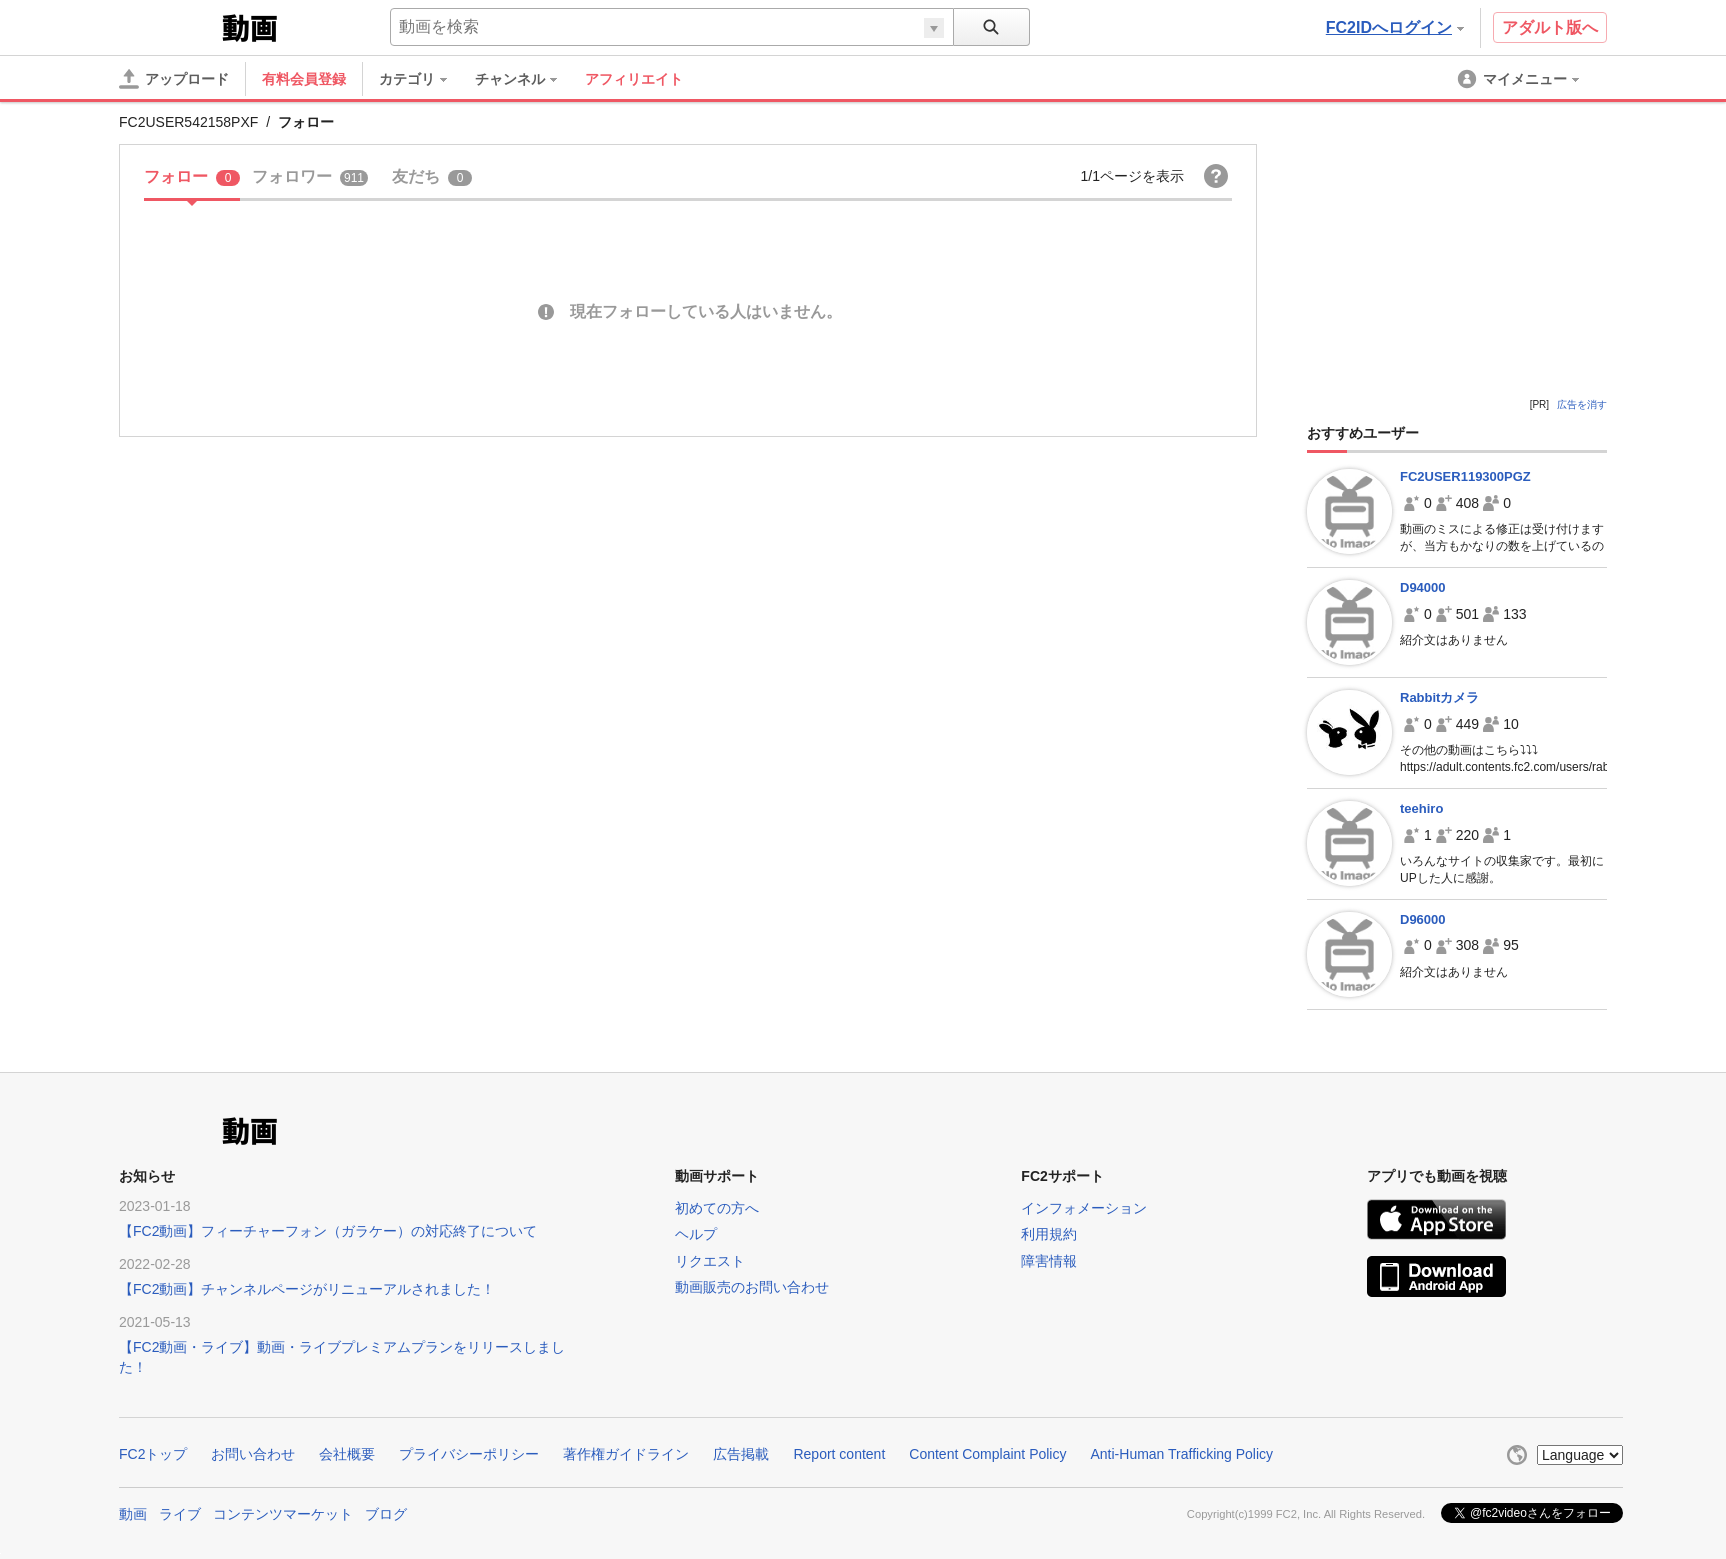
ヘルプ (696, 1234)
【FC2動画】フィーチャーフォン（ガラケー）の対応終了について (328, 1231)
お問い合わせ (253, 1454)
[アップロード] (174, 79)
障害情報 (1049, 1261)
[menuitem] (423, 79)
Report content (839, 1454)
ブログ (386, 1514)
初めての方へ (717, 1208)
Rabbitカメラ (1439, 697)
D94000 (1423, 587)
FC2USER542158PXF (188, 122)
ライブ (180, 1514)
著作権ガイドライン (626, 1454)
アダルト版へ (1550, 27)
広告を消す (1582, 404)
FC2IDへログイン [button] (1395, 27)
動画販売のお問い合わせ (752, 1287)
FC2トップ (153, 1454)
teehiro (1421, 808)
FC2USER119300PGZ (1465, 476)
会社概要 (347, 1454)
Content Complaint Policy (987, 1454)
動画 (133, 1514)
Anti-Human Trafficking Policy (1181, 1454)
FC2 (168, 26)
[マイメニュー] (1520, 79)
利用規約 (1049, 1234)
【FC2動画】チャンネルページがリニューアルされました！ (307, 1289)
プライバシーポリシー (469, 1454)
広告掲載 (741, 1454)
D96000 (1423, 919)
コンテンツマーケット (283, 1514)
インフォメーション (1084, 1208)
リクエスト (710, 1261)
